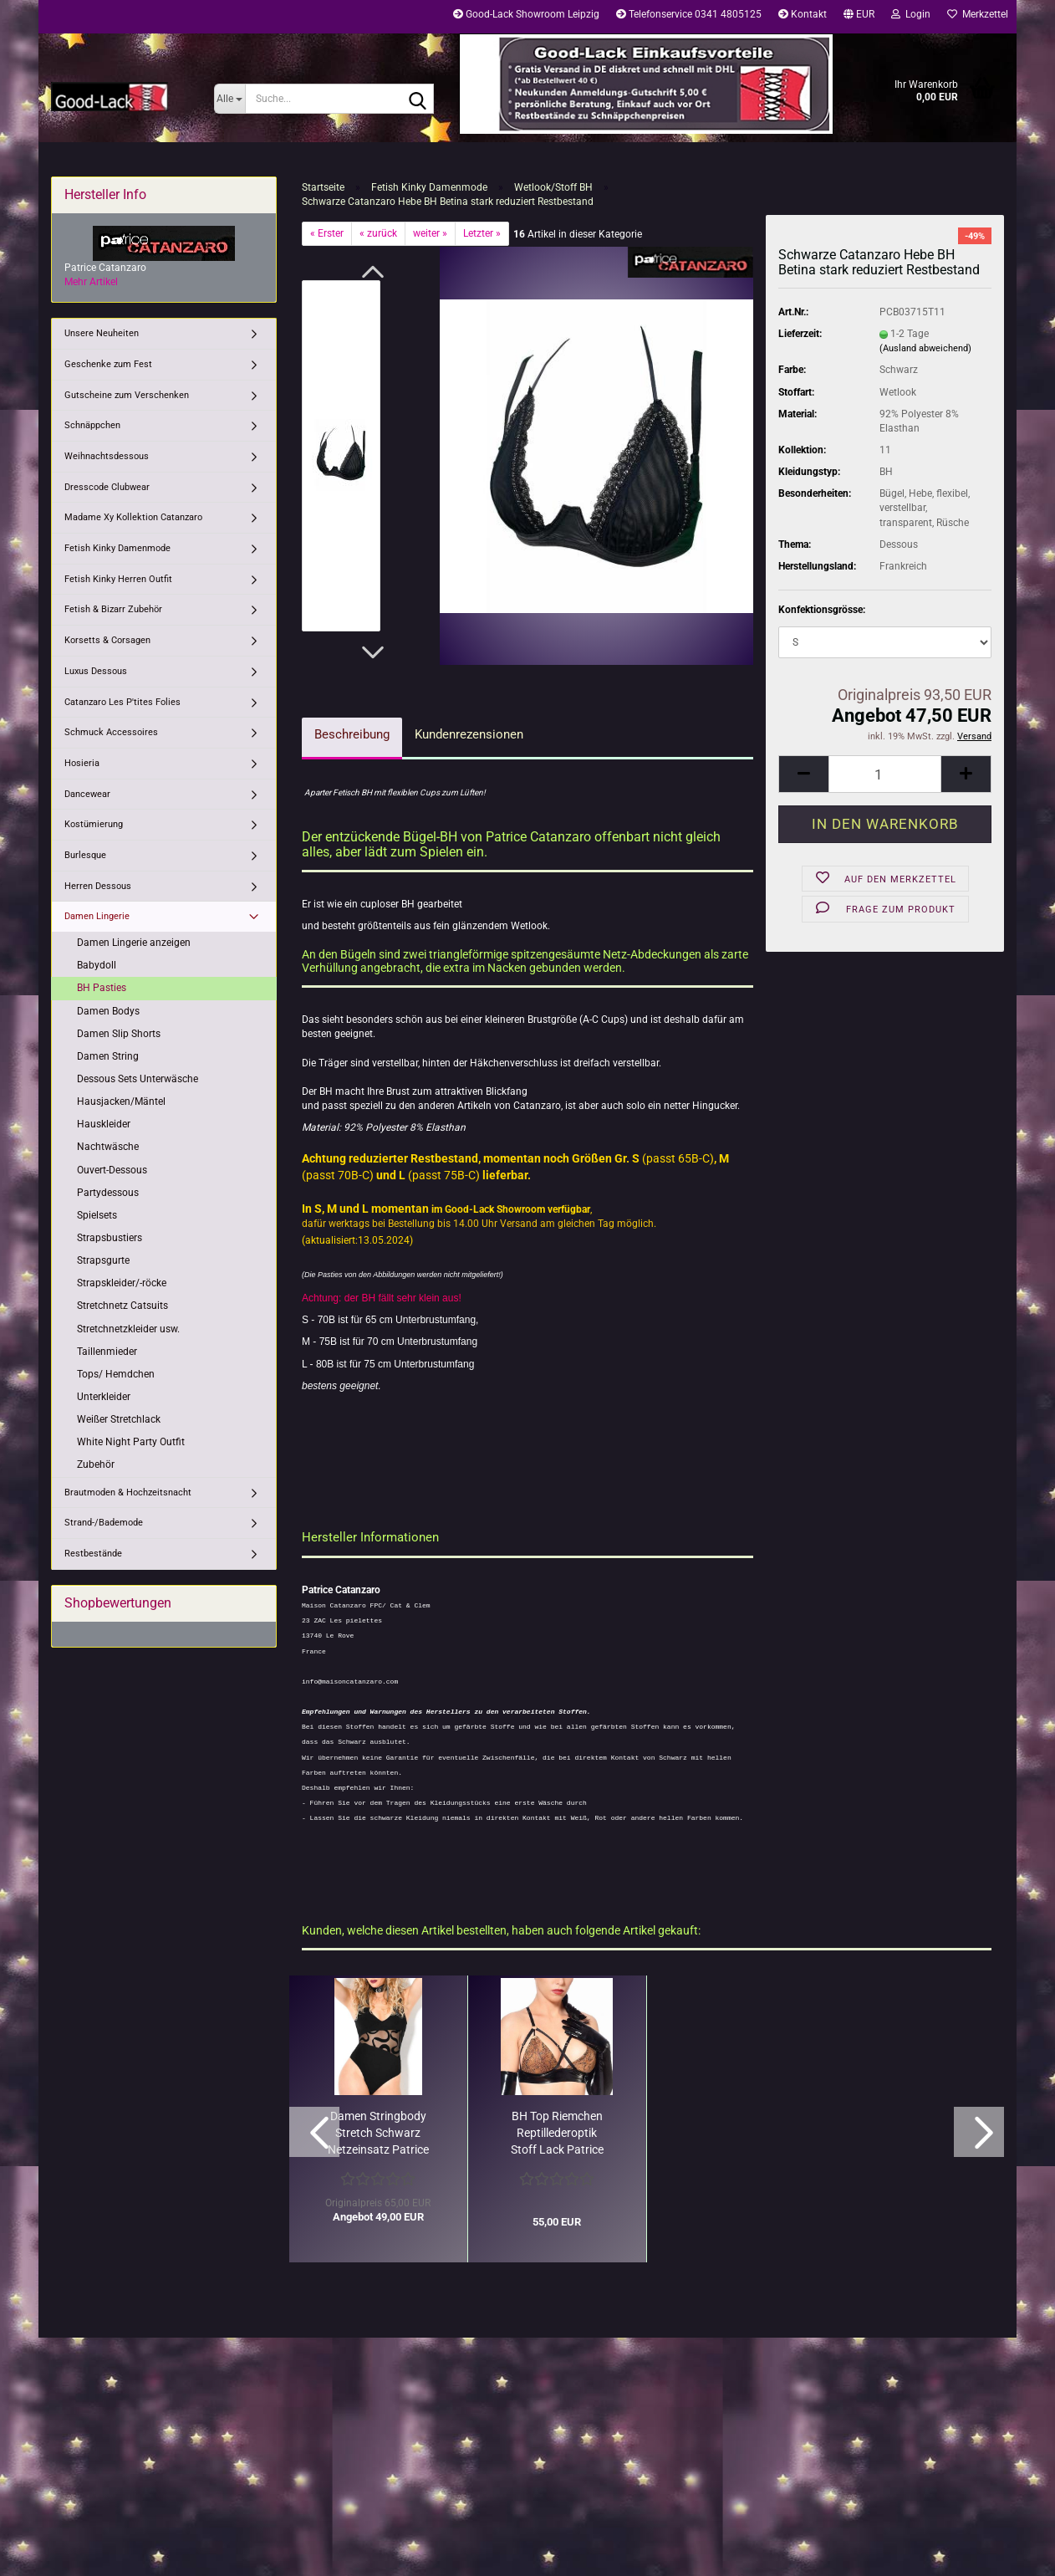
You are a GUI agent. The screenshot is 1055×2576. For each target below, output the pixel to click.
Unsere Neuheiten (101, 333)
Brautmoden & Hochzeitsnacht (127, 1492)
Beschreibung (352, 734)
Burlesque (85, 855)
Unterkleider (103, 1397)
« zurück (378, 233)
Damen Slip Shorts (119, 1034)
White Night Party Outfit (131, 1442)
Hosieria (81, 763)
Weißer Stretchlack (119, 1419)
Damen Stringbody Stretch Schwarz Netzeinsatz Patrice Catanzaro (378, 2133)
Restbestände (93, 1553)
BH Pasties (101, 988)
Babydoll (96, 965)
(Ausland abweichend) (925, 348)
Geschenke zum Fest (108, 364)
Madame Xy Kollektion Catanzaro (133, 517)
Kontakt (802, 14)
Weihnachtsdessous (106, 456)
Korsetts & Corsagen (107, 640)
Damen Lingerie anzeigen (134, 942)
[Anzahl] (884, 774)
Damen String (108, 1056)
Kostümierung (93, 824)
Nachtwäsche (108, 1147)
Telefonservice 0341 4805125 (689, 14)
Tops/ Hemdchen (116, 1374)
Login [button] (910, 14)
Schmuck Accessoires (111, 732)
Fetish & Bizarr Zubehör (113, 609)
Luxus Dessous (95, 671)
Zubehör (96, 1464)
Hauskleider (103, 1124)
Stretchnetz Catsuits (122, 1305)
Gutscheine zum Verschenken (126, 395)
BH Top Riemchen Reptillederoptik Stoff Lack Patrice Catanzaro (557, 2133)
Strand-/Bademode (103, 1522)
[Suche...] (229, 99)
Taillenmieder (107, 1351)
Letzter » (482, 233)
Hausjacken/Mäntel (121, 1101)
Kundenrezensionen (469, 734)
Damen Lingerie (97, 916)
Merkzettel (977, 14)
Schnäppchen (92, 425)
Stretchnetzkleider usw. (128, 1329)
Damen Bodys (108, 1011)
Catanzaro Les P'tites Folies (122, 702)
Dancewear (87, 794)
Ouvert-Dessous (112, 1170)
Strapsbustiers (109, 1238)
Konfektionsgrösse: (821, 610)
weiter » (430, 233)
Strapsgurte (103, 1260)
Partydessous (108, 1193)
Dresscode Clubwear (107, 487)
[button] (859, 16)
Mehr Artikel (91, 282)
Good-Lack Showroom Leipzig (526, 14)
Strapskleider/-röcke (121, 1283)
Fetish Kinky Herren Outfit (118, 579)
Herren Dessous (97, 886)
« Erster (327, 233)
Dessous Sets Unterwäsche (137, 1079)
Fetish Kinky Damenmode (117, 548)
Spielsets (97, 1215)
